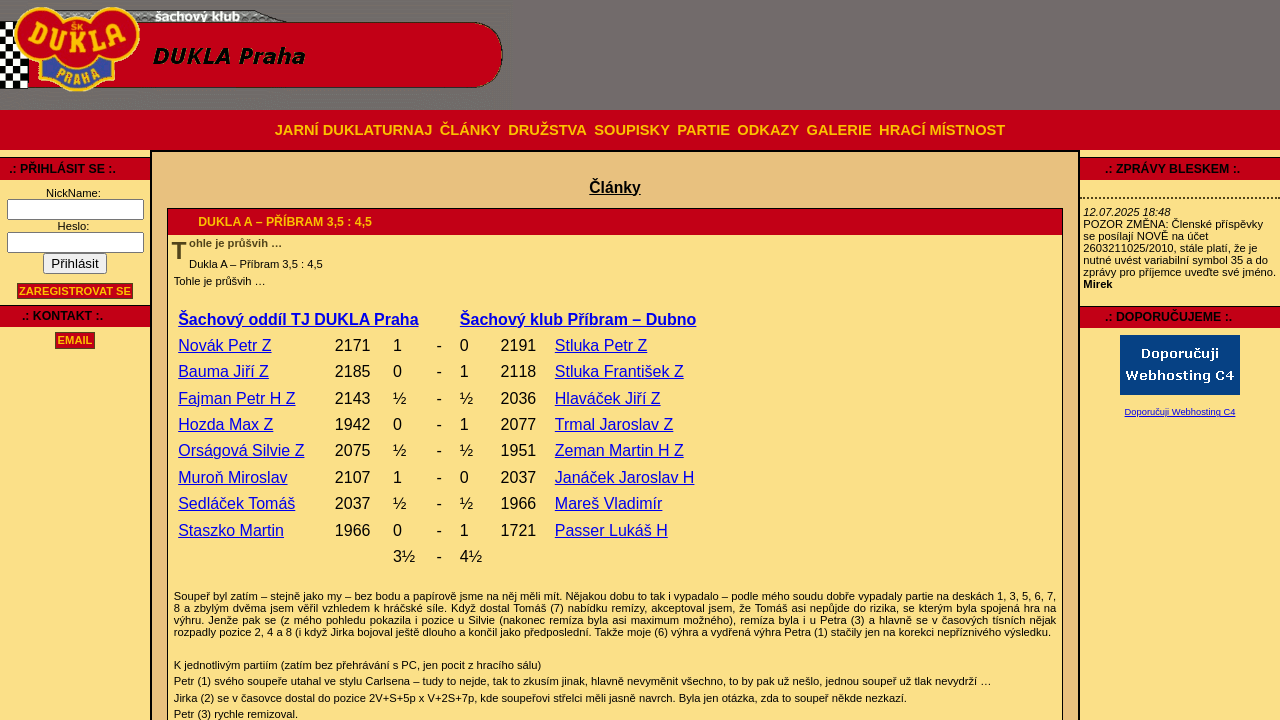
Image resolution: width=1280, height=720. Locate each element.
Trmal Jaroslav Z (614, 424)
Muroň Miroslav (232, 477)
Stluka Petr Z (601, 345)
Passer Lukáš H (611, 530)
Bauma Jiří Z (223, 371)
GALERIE (839, 130)
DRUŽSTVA (547, 130)
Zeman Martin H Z (619, 450)
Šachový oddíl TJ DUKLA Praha (298, 319)
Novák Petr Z (224, 345)
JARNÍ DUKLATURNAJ (354, 130)
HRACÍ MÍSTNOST (942, 130)
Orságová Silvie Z (241, 450)
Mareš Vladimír (609, 503)
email (75, 341)
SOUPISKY (632, 130)
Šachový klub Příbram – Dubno (578, 319)
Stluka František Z (619, 371)
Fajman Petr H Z (236, 398)
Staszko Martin (231, 530)
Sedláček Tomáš (236, 503)
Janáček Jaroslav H (625, 477)
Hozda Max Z (225, 424)
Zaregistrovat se (75, 291)
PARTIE (703, 130)
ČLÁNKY (470, 130)
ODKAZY (768, 130)
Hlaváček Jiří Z (608, 398)
